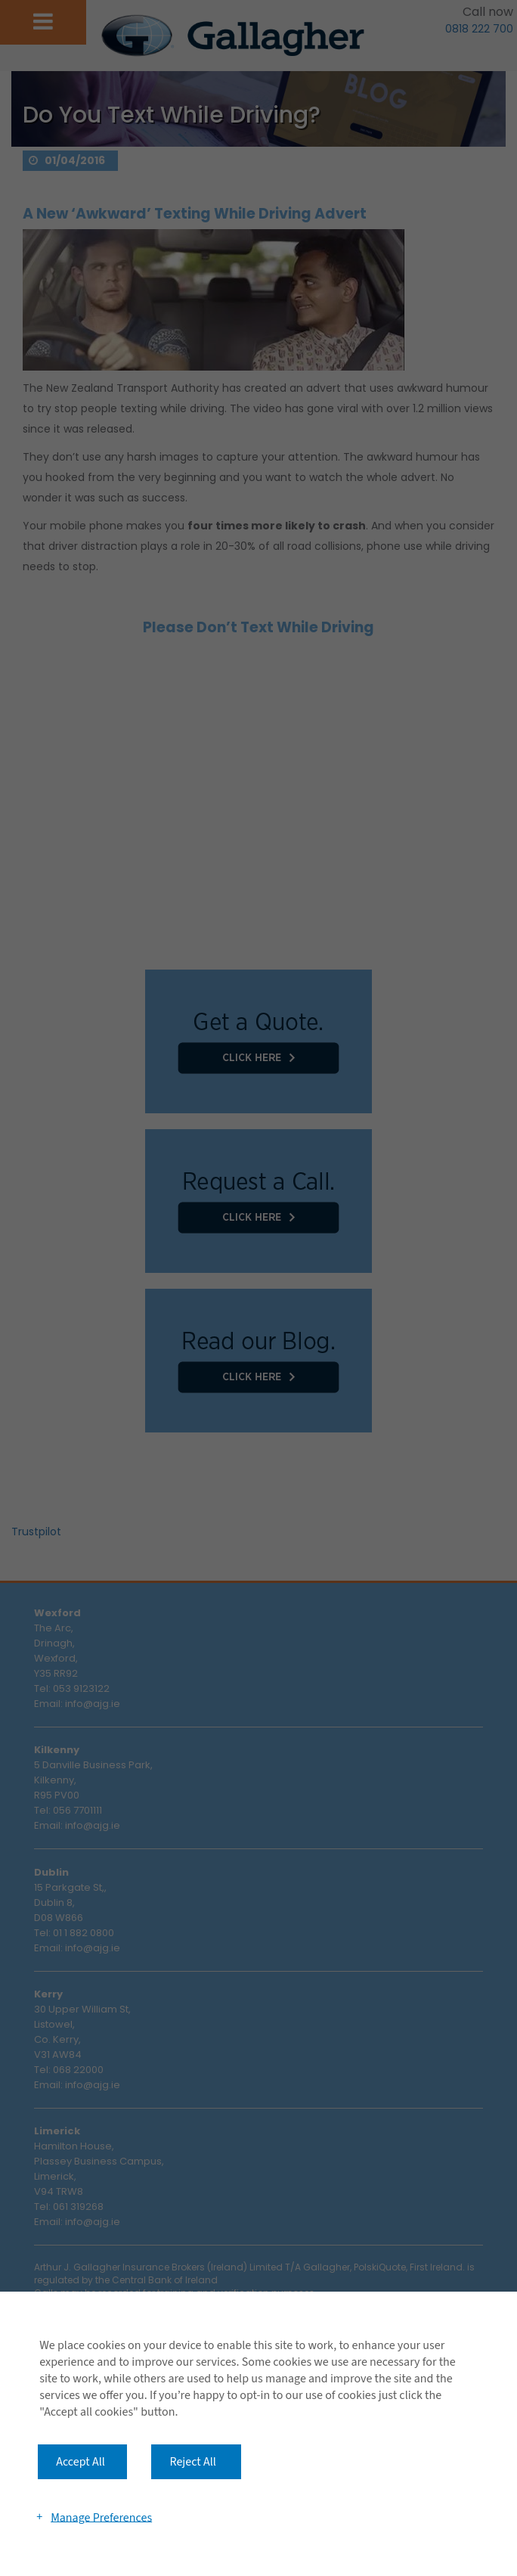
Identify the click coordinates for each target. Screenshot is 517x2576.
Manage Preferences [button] (101, 2517)
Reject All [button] (192, 2461)
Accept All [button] (80, 2461)
